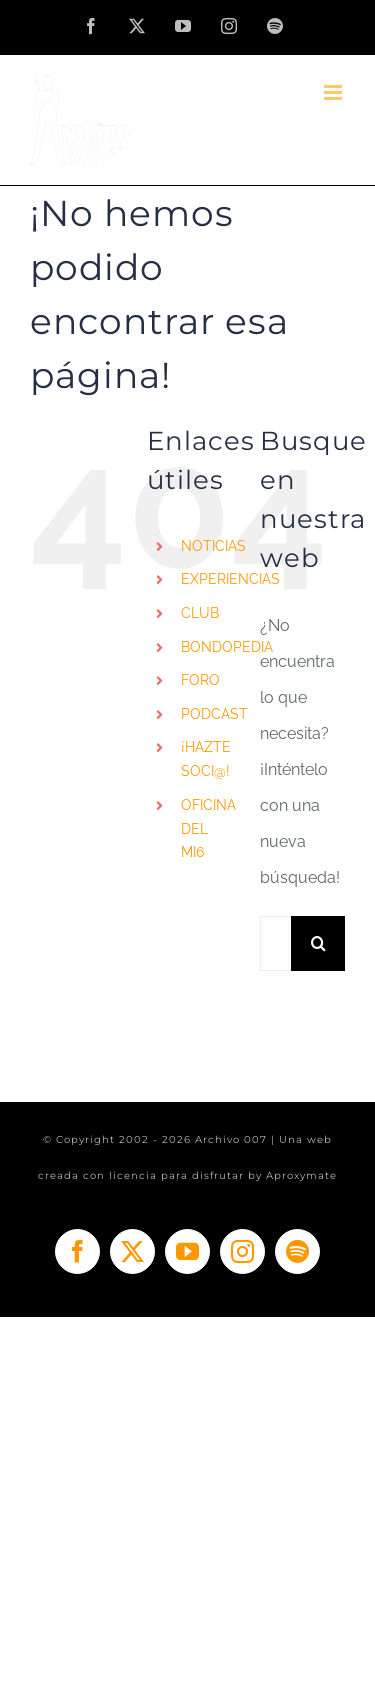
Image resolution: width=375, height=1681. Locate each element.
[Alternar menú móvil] (334, 92)
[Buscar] (318, 943)
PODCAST (214, 714)
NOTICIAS (213, 546)
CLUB (200, 613)
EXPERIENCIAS (230, 579)
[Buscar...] (275, 943)
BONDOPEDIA (227, 647)
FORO (200, 680)
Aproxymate (301, 1175)
